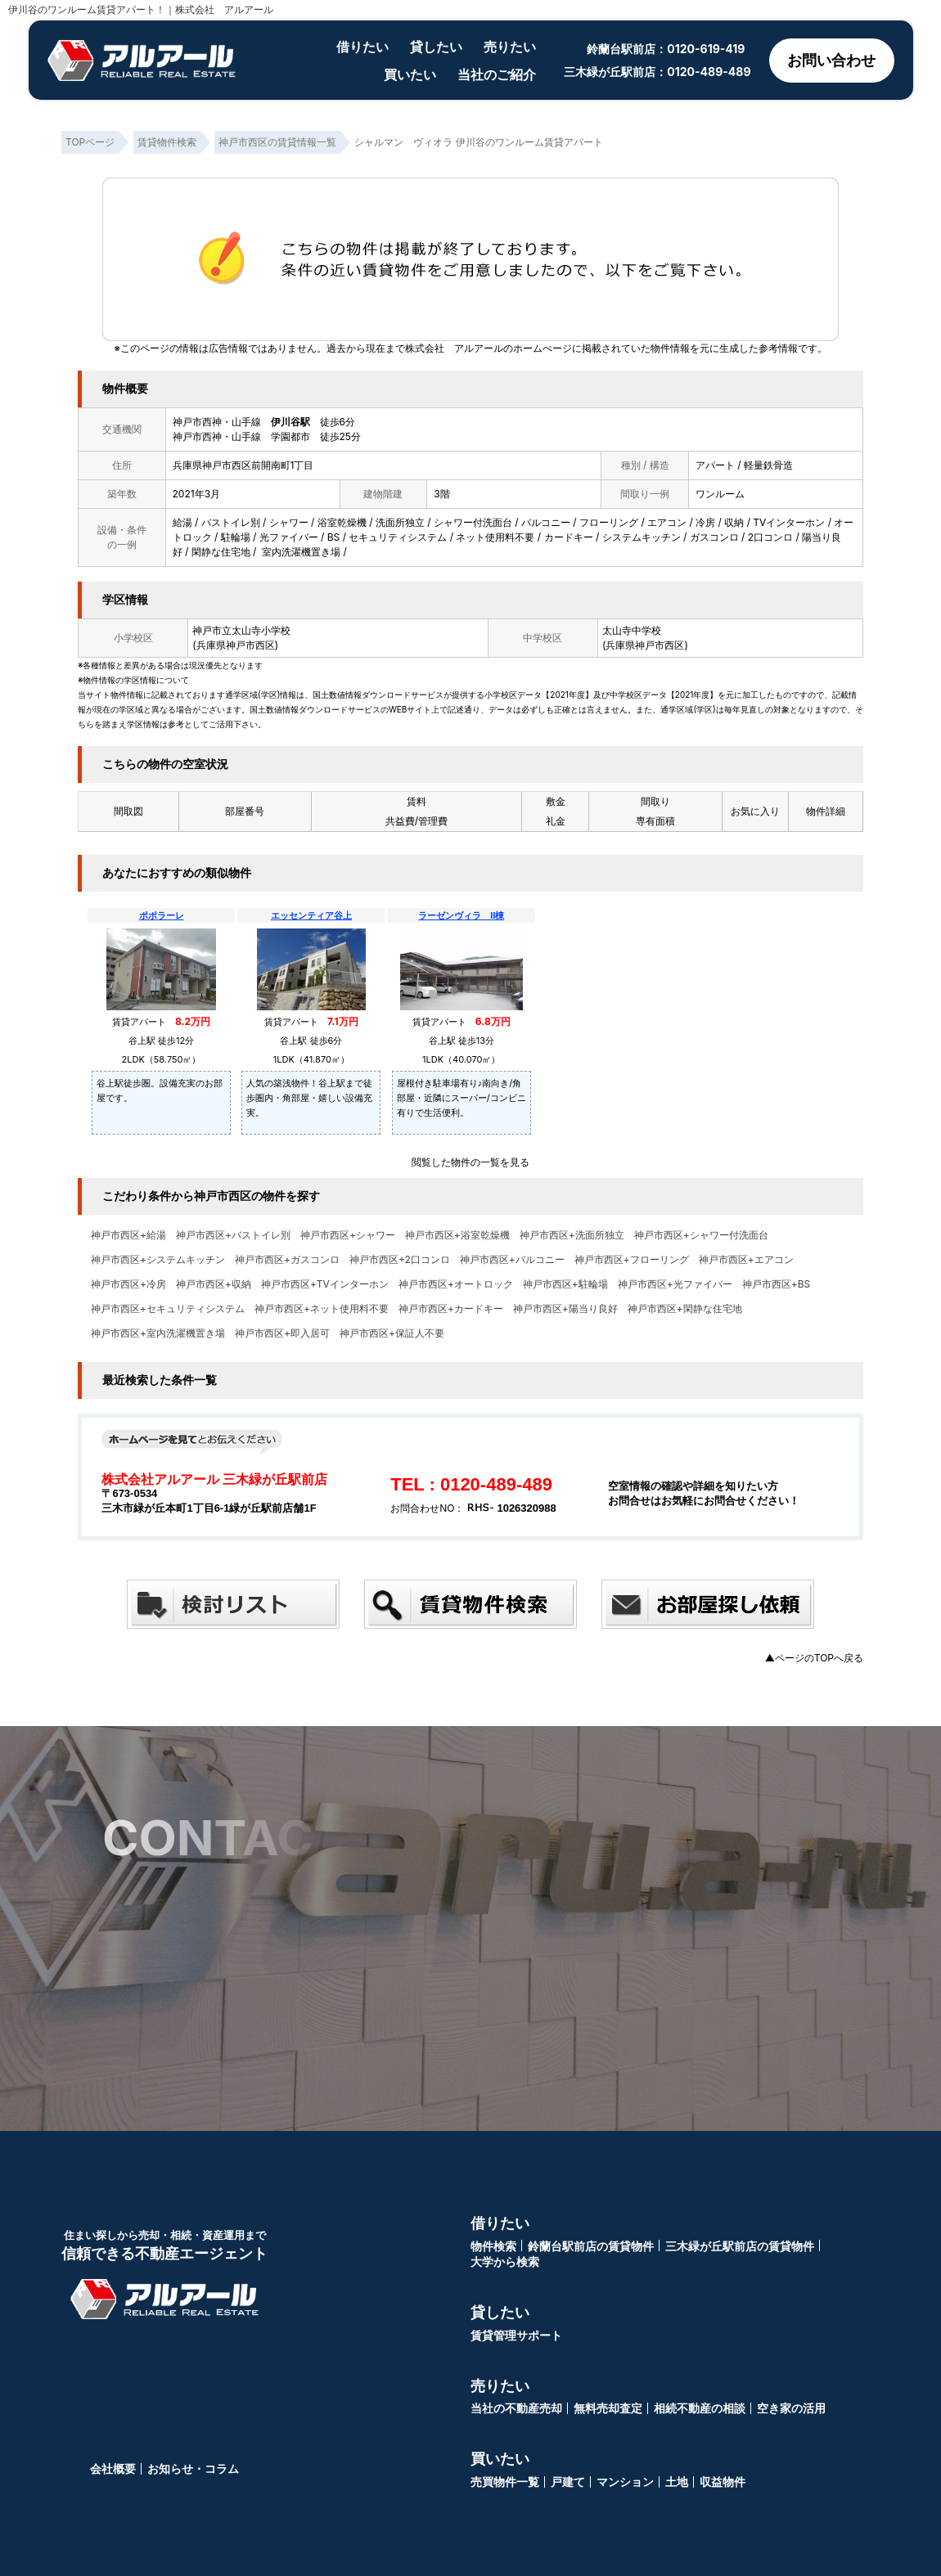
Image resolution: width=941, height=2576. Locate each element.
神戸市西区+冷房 (128, 1284)
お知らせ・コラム (193, 2468)
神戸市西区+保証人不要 (392, 1333)
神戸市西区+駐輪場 (565, 1284)
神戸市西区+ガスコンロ (287, 1260)
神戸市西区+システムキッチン (158, 1260)
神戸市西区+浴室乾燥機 (457, 1235)
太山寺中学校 (631, 630)
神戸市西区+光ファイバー (675, 1284)
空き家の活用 (791, 2408)
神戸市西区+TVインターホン (325, 1284)
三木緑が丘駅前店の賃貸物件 (739, 2246)
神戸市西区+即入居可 (282, 1333)
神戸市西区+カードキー (450, 1309)
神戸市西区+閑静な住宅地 (685, 1309)
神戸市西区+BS (776, 1284)
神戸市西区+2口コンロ (399, 1260)
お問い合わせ (831, 60)
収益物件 (722, 2481)
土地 (676, 2481)
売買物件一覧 (504, 2481)
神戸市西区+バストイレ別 (233, 1235)
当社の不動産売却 (516, 2408)
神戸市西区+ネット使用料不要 (321, 1309)
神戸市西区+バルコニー (512, 1260)
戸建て (568, 2481)
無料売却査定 (608, 2408)
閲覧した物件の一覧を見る (470, 1162)
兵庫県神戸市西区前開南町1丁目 (243, 465)
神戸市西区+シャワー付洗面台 (701, 1235)
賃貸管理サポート (516, 2335)
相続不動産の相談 (699, 2408)
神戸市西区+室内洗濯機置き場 (158, 1333)
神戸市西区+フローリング (631, 1260)
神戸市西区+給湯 (128, 1235)
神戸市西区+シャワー (347, 1235)
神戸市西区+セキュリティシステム (168, 1309)
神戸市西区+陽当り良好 (565, 1309)
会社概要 (113, 2468)
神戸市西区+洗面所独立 (572, 1235)
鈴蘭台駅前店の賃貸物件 (591, 2246)
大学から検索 (504, 2261)
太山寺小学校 (261, 630)
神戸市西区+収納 (213, 1284)
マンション (625, 2481)
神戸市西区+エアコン (746, 1260)
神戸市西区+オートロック (455, 1284)
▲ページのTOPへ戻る (814, 1658)
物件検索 (493, 2246)
